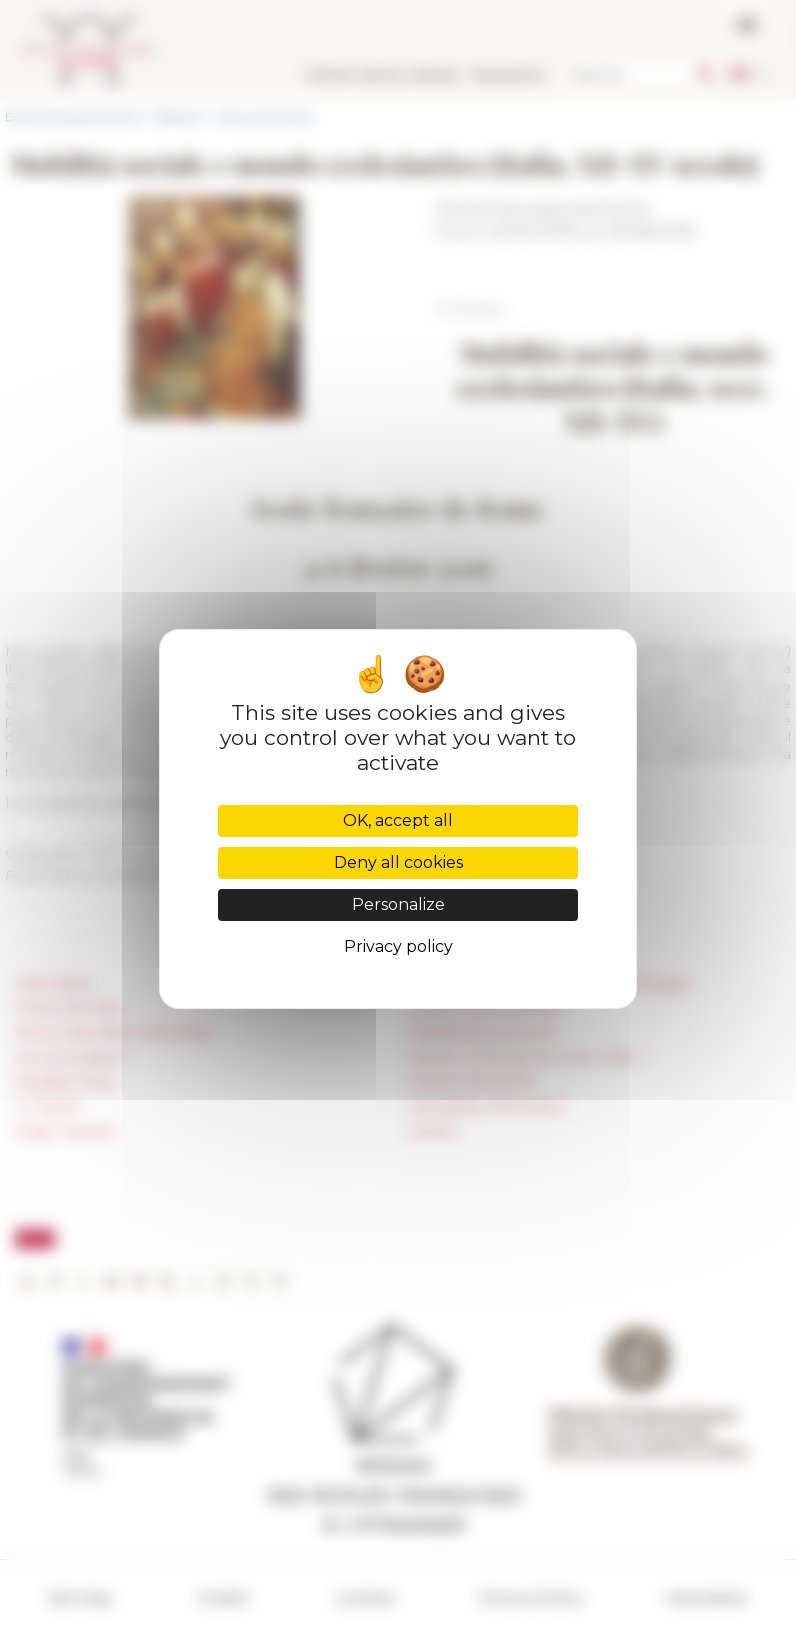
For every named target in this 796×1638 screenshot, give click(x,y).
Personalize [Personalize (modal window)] (398, 904)
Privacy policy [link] (398, 946)
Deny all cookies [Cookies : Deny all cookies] (398, 862)
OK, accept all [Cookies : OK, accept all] (398, 820)
